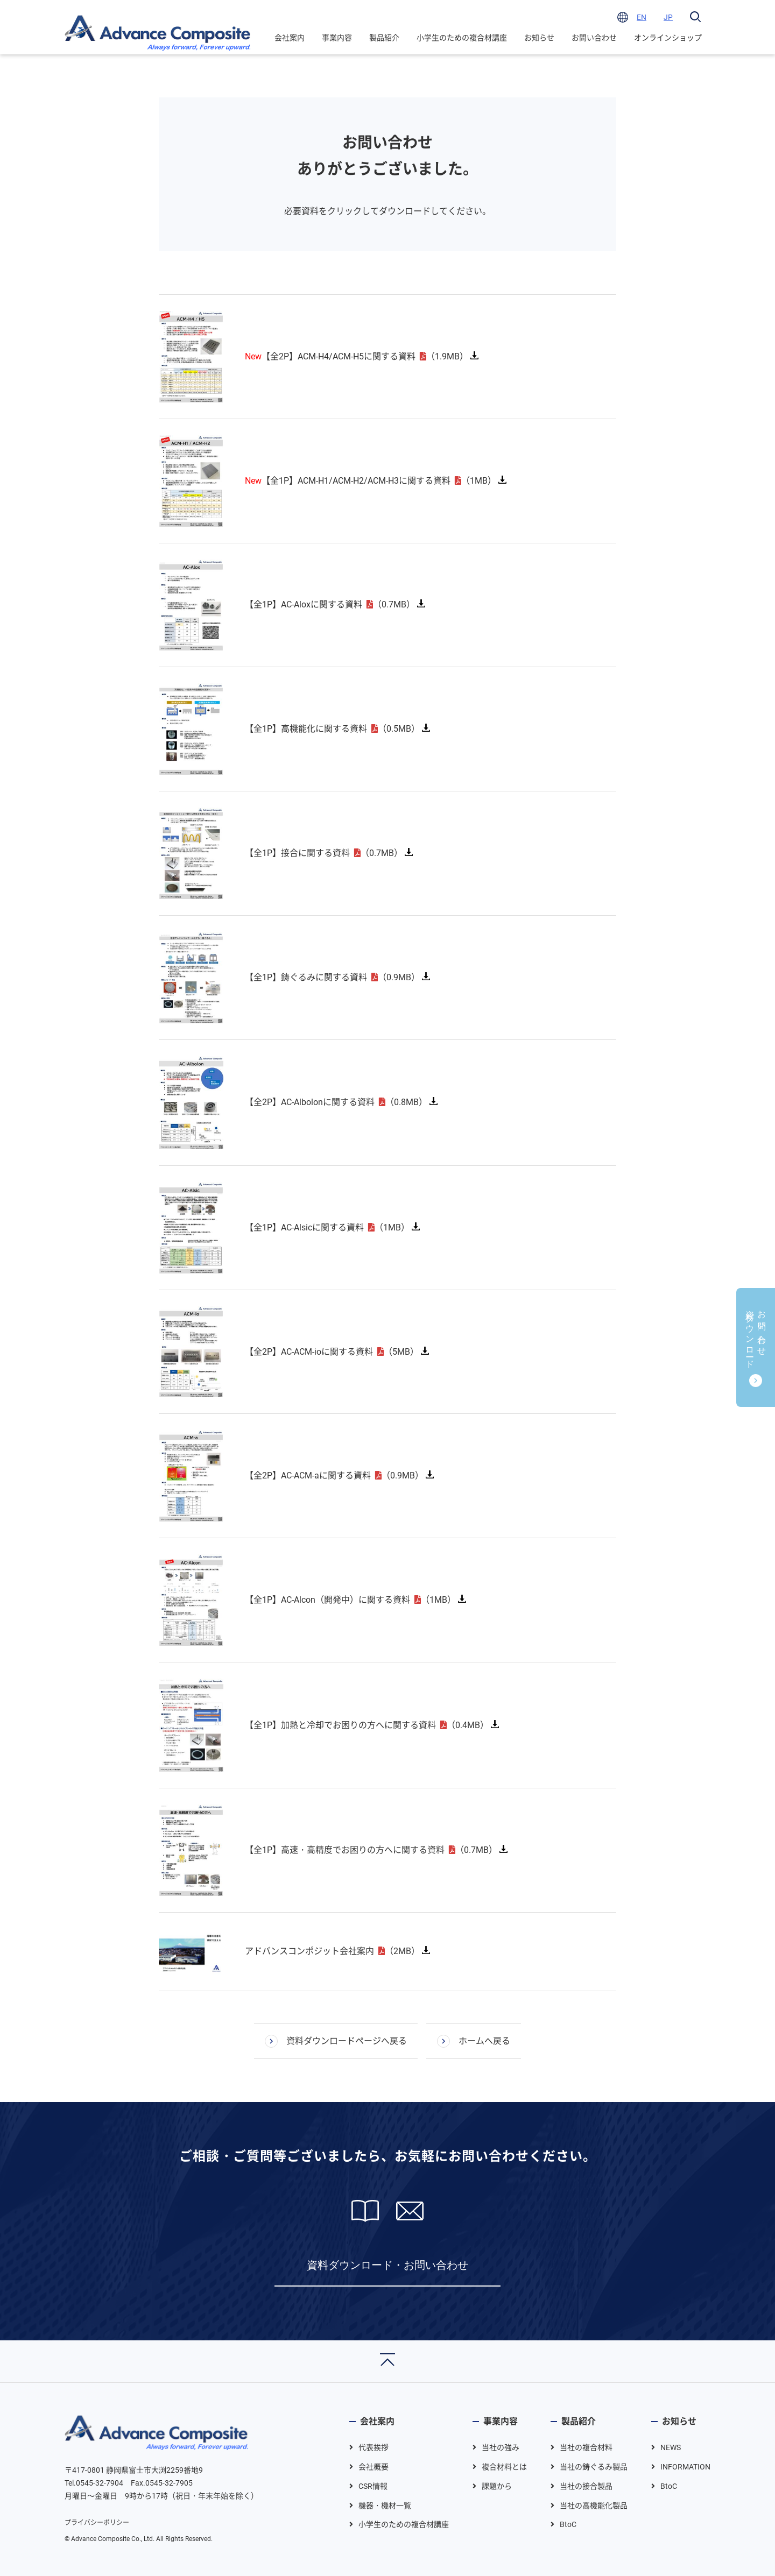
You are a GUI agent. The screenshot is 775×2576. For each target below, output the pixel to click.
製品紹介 (384, 37)
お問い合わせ (594, 37)
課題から (497, 2486)
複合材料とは (504, 2466)
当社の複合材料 (586, 2447)
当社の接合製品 (586, 2486)
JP (668, 17)
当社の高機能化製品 (594, 2505)
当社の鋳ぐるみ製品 (594, 2466)
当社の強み (500, 2447)
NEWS (670, 2447)
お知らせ (539, 37)
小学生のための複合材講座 (462, 37)
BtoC (568, 2524)
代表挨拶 (373, 2447)
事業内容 (337, 37)
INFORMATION (685, 2466)
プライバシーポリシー (97, 2523)
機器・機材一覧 (384, 2505)
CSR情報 (373, 2486)
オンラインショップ (668, 37)
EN (641, 17)
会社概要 (373, 2466)
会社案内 (289, 37)
